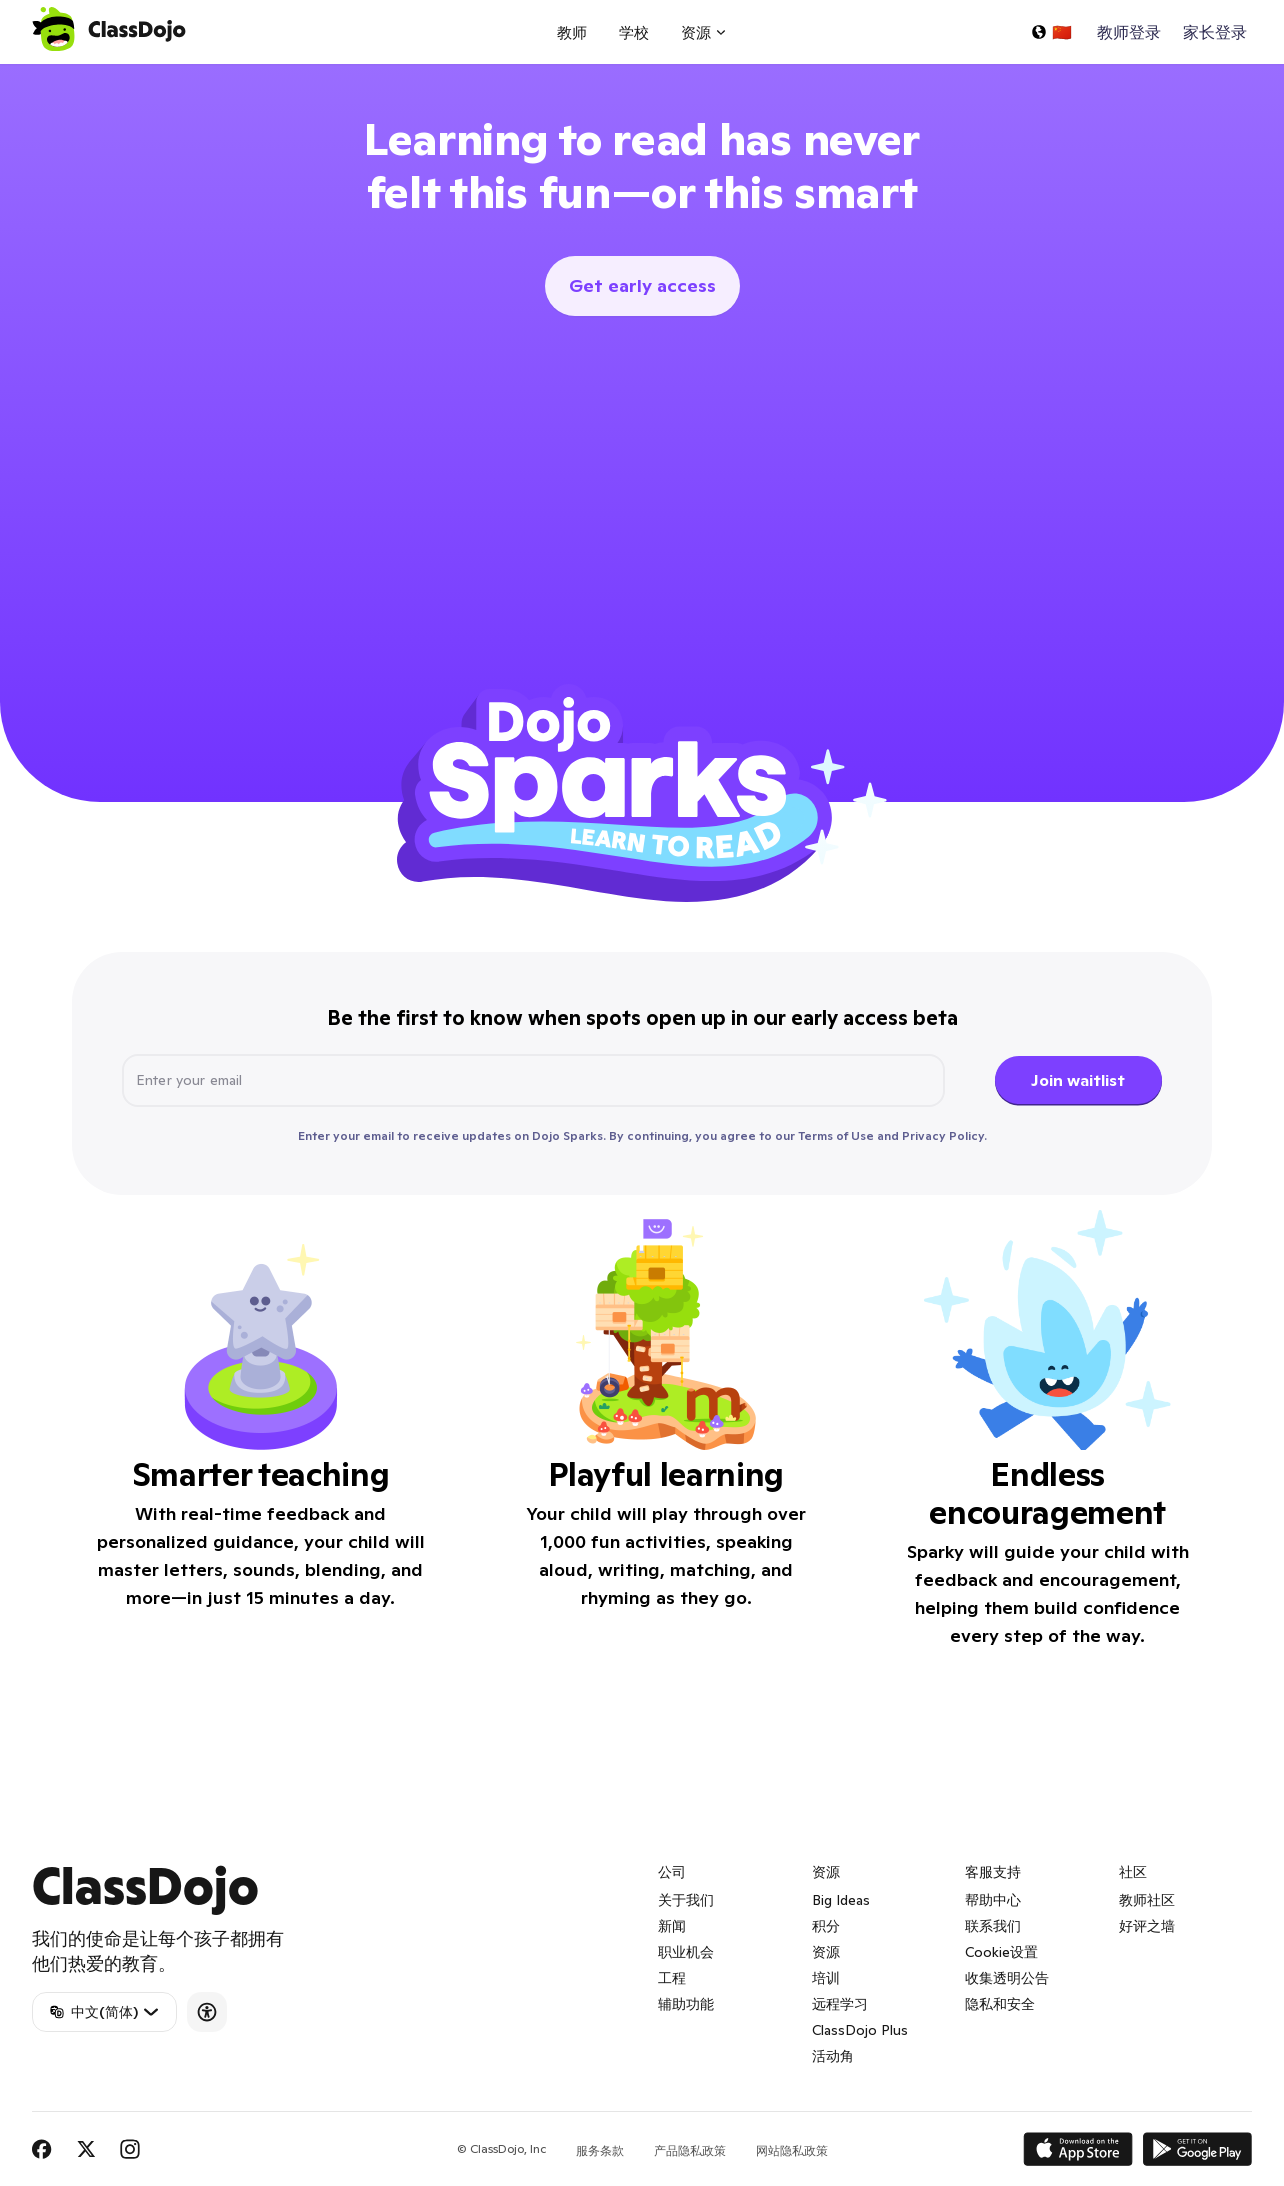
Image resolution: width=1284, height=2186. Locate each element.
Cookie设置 (1001, 1952)
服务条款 (600, 2150)
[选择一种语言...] (1051, 32)
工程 (672, 1978)
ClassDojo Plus (860, 2030)
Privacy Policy (943, 1135)
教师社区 (1147, 1900)
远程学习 (840, 2004)
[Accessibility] (207, 2012)
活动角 (833, 2056)
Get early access (642, 285)
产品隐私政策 (690, 2150)
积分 (826, 1926)
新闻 (672, 1926)
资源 (826, 1952)
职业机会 (686, 1952)
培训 (826, 1978)
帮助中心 (993, 1900)
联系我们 (993, 1926)
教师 (572, 32)
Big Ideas (841, 1900)
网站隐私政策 (792, 2150)
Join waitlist (1078, 1080)
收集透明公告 (1007, 1978)
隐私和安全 (1000, 2004)
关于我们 (686, 1900)
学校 (634, 32)
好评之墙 (1147, 1926)
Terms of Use (836, 1135)
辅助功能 (686, 2004)
